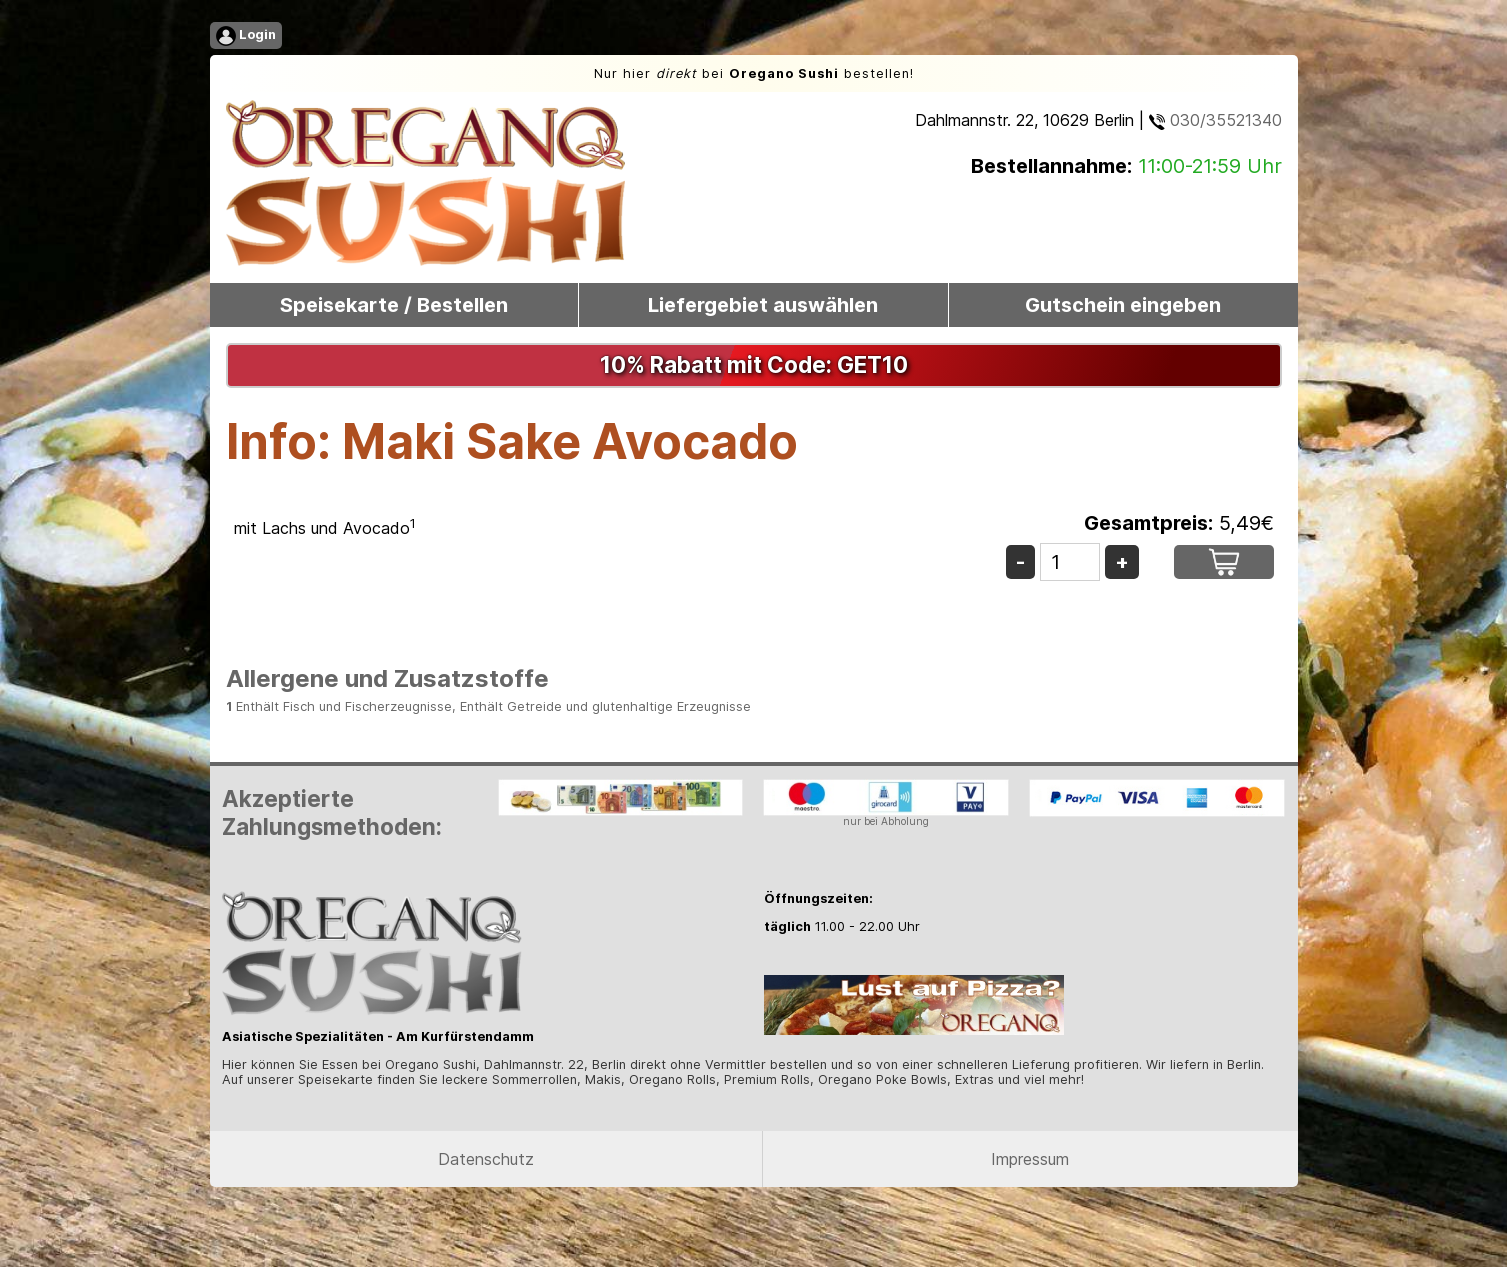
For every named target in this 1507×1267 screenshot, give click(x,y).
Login (246, 36)
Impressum (1030, 1159)
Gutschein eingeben (1123, 305)
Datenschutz (486, 1159)
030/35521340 (1215, 120)
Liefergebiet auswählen (763, 305)
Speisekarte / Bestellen (394, 305)
